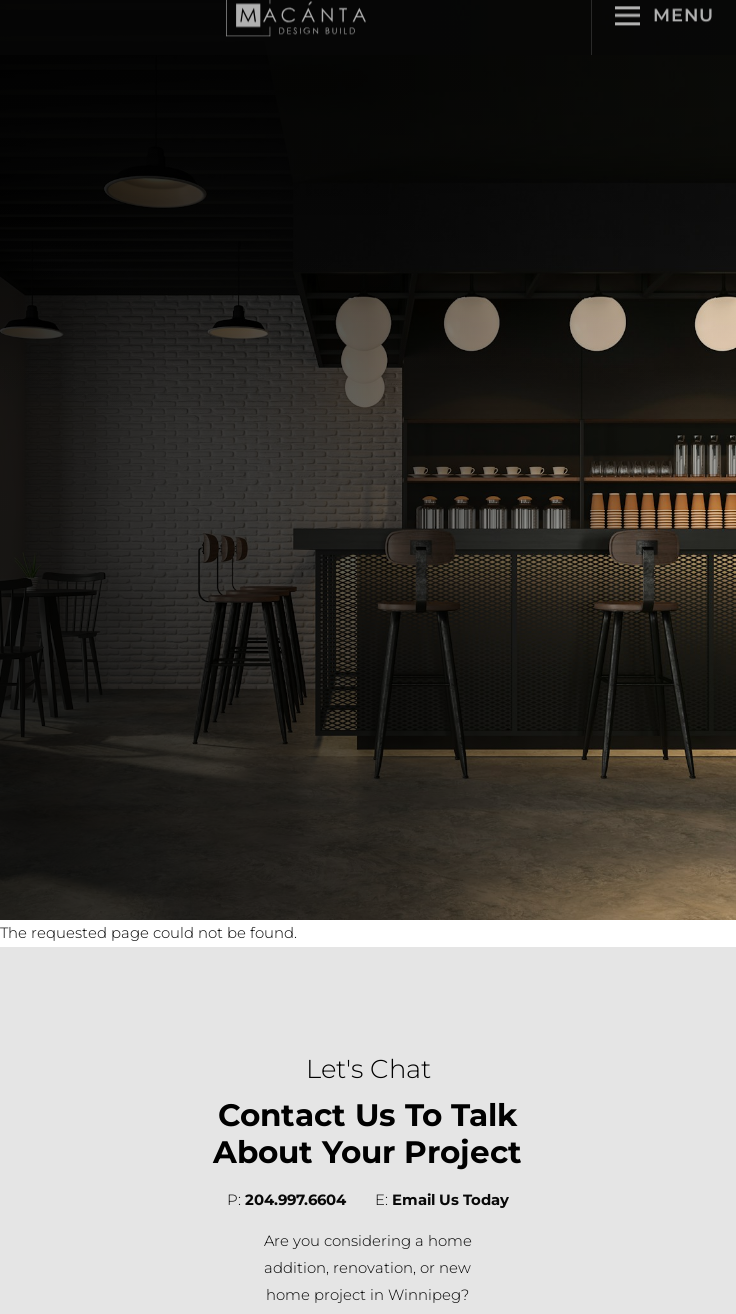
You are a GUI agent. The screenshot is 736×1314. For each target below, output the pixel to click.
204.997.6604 (295, 1200)
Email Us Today (450, 1200)
